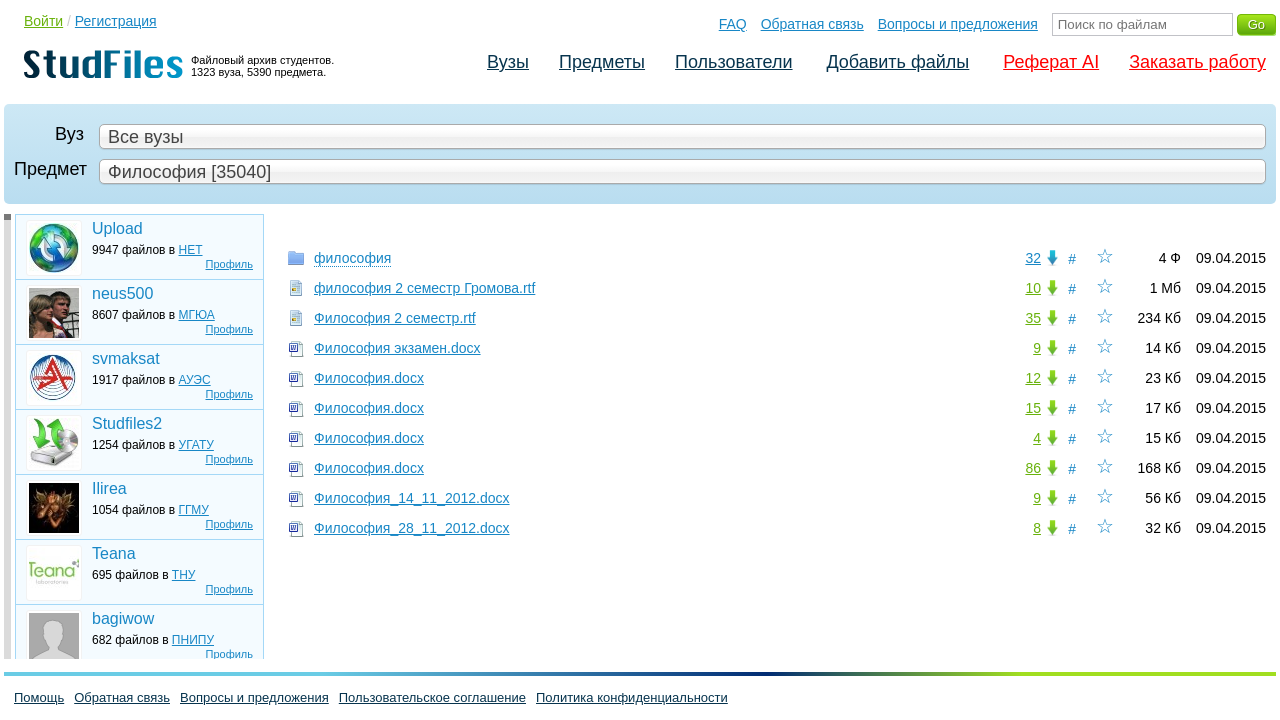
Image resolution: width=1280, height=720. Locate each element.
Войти (43, 21)
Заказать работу (1197, 62)
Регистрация (116, 21)
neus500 (122, 293)
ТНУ (184, 575)
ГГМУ (194, 510)
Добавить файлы (897, 62)
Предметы (602, 62)
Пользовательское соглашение (432, 697)
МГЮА (197, 315)
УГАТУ (196, 445)
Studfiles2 (127, 423)
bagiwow (123, 618)
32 (1033, 258)
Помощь (39, 697)
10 (1033, 288)
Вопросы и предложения (958, 24)
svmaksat (126, 358)
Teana (114, 553)
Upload (117, 228)
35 (1033, 318)
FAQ (733, 24)
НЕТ (191, 250)
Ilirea (109, 488)
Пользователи (733, 62)
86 (1033, 468)
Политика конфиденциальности (632, 697)
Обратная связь (812, 24)
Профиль (230, 264)
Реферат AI (1051, 62)
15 (1033, 408)
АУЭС (195, 380)
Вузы (508, 62)
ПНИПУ (193, 640)
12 (1033, 378)
